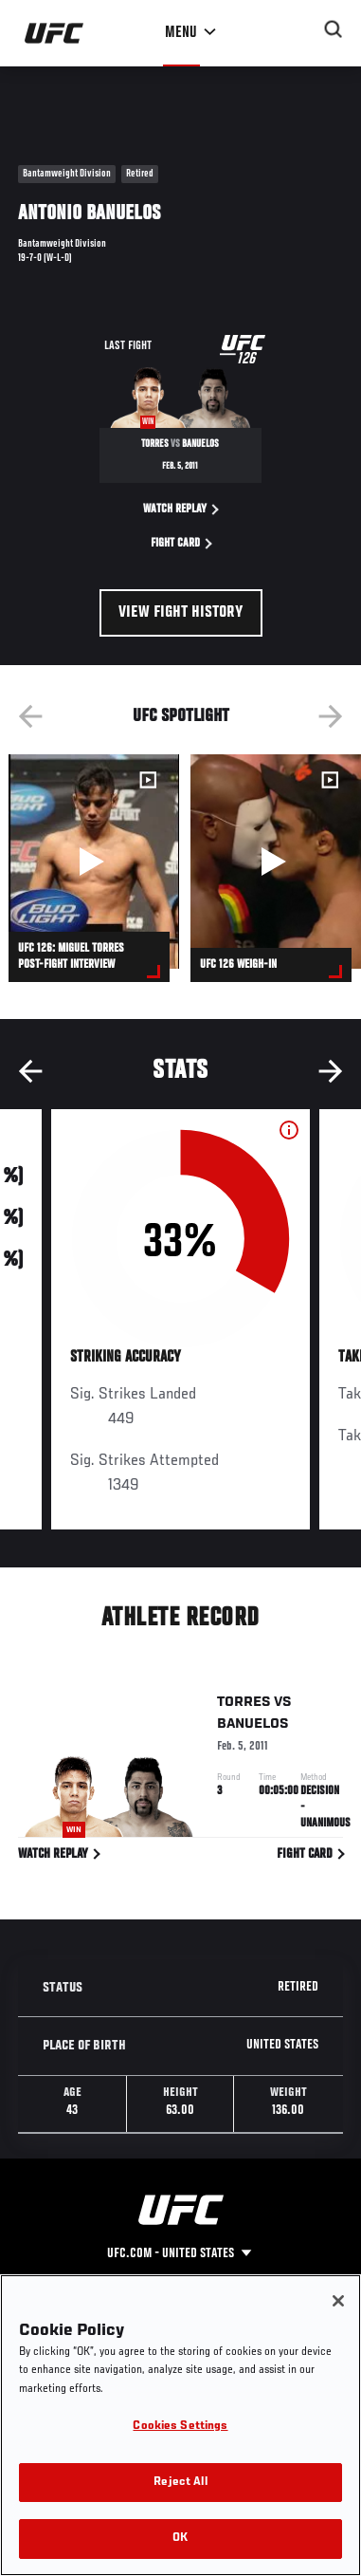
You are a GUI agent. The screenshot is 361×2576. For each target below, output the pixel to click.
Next (330, 716)
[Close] (338, 2301)
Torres (244, 1706)
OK (180, 2538)
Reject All (180, 2482)
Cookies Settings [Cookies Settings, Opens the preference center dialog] (180, 2426)
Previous (30, 716)
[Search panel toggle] (333, 29)
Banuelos (253, 1727)
